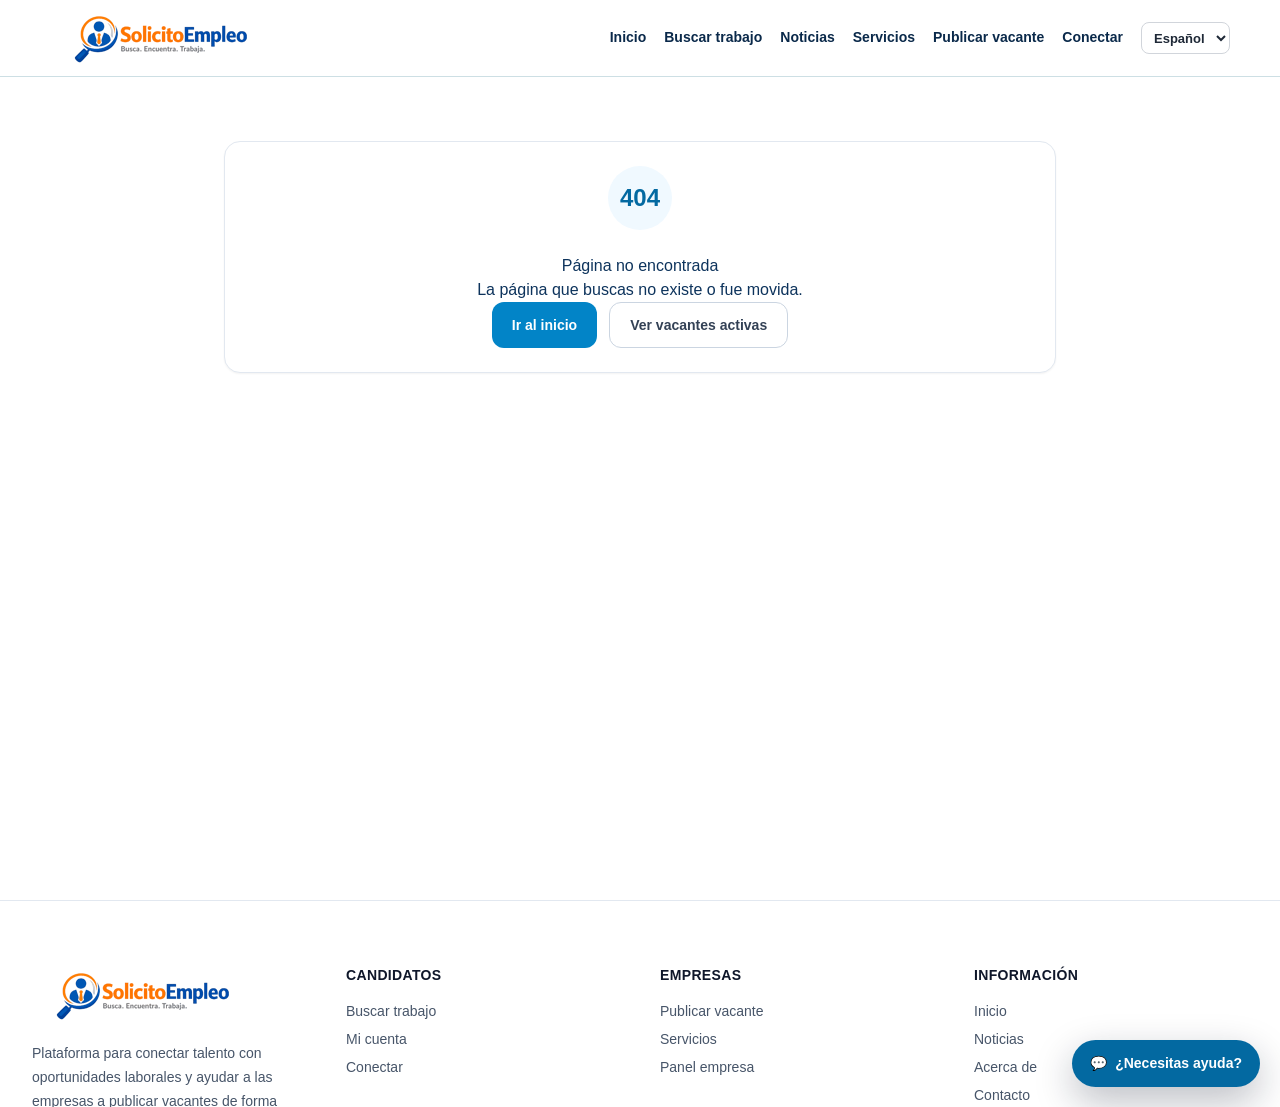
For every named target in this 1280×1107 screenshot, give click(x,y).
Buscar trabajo (713, 37)
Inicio (628, 37)
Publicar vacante (988, 37)
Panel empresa (707, 1067)
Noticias (807, 37)
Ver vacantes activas (698, 325)
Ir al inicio (544, 325)
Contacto (1002, 1095)
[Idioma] (1185, 38)
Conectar (1092, 37)
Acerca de (1005, 1067)
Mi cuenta (376, 1039)
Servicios (884, 37)
